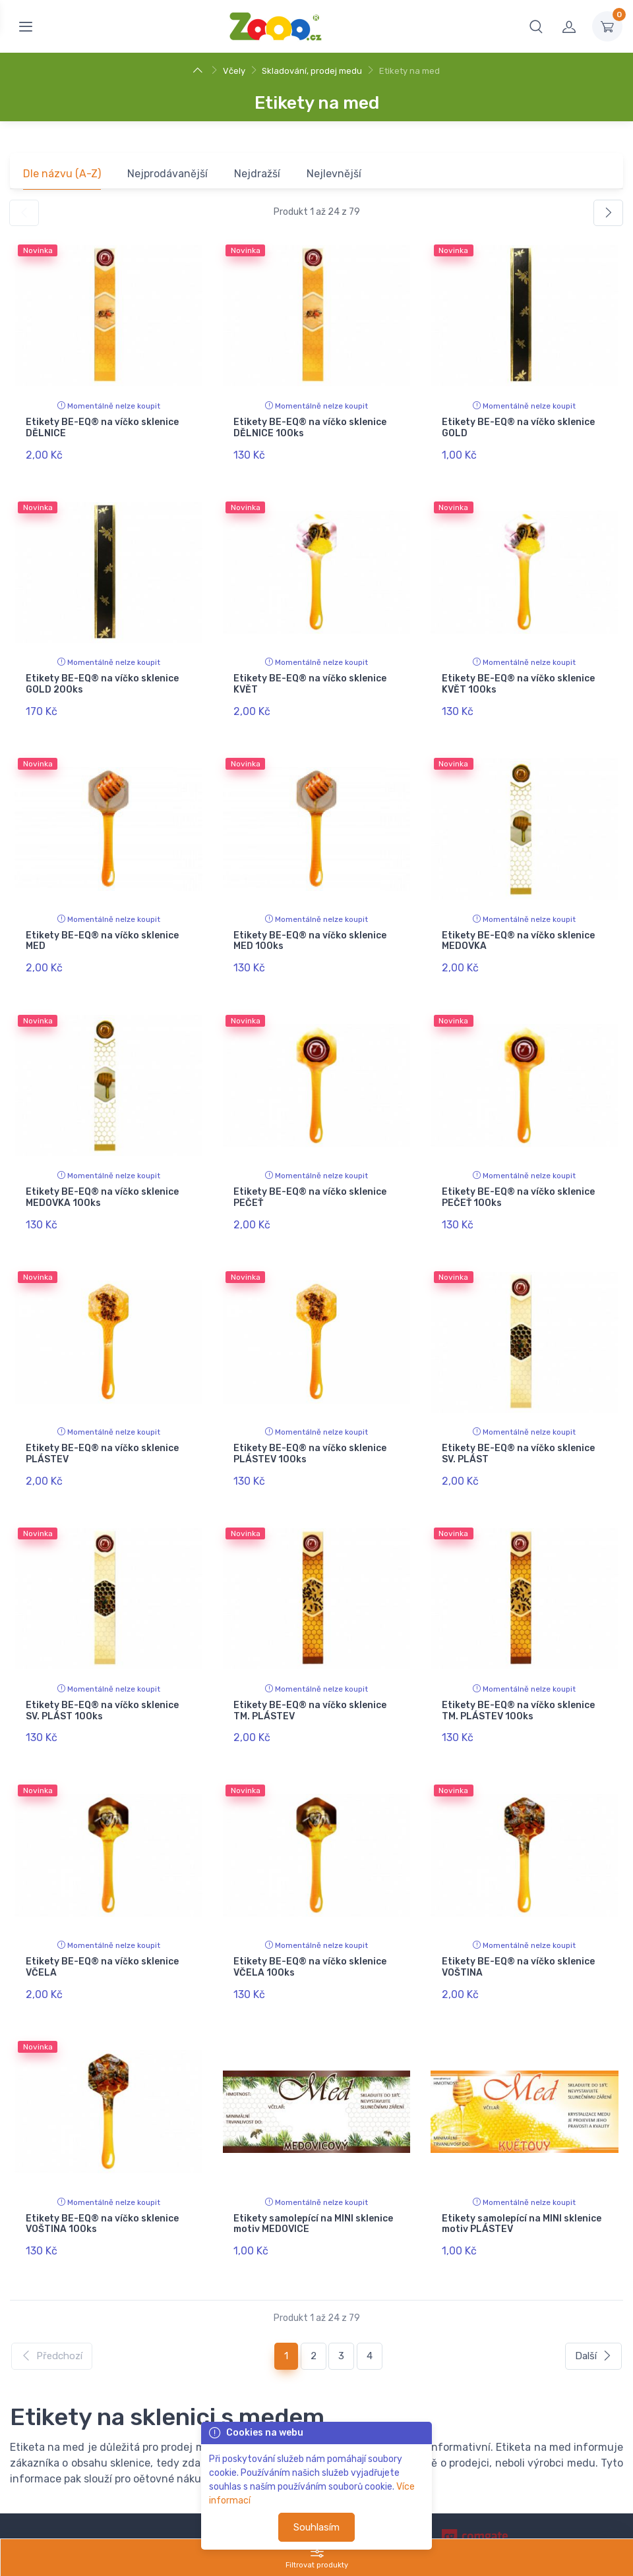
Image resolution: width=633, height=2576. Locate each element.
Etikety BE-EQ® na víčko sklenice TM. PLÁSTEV (309, 1683)
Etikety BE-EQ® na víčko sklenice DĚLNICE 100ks (309, 427)
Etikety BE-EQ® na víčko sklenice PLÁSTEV (102, 1432)
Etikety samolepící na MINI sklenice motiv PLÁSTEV (521, 2185)
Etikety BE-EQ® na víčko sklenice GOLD (518, 427)
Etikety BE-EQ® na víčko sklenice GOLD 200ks (102, 679)
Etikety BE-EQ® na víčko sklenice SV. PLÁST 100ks (102, 1683)
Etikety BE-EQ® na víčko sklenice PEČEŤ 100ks (518, 1181)
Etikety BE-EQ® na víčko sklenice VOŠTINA (518, 1934)
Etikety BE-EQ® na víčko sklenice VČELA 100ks (309, 1934)
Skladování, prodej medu (312, 71)
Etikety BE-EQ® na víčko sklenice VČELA (102, 1934)
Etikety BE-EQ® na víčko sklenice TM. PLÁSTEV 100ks (518, 1683)
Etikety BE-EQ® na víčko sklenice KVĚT (309, 679)
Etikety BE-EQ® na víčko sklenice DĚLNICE (102, 427)
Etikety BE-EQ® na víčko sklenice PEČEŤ (309, 1181)
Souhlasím (316, 2527)
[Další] (608, 213)
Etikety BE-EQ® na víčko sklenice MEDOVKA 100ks (102, 1181)
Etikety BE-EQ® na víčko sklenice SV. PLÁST (518, 1432)
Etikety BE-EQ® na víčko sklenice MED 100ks (309, 930)
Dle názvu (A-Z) (62, 173)
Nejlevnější (334, 173)
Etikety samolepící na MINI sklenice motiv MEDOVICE (313, 2185)
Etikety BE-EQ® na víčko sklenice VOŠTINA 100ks (102, 2185)
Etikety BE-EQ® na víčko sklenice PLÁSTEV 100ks (309, 1432)
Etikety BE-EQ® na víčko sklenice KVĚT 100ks (518, 679)
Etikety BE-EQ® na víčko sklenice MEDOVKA (518, 930)
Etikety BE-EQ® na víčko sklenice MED (102, 930)
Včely (234, 71)
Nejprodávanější (167, 173)
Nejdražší (257, 173)
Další (593, 2312)
